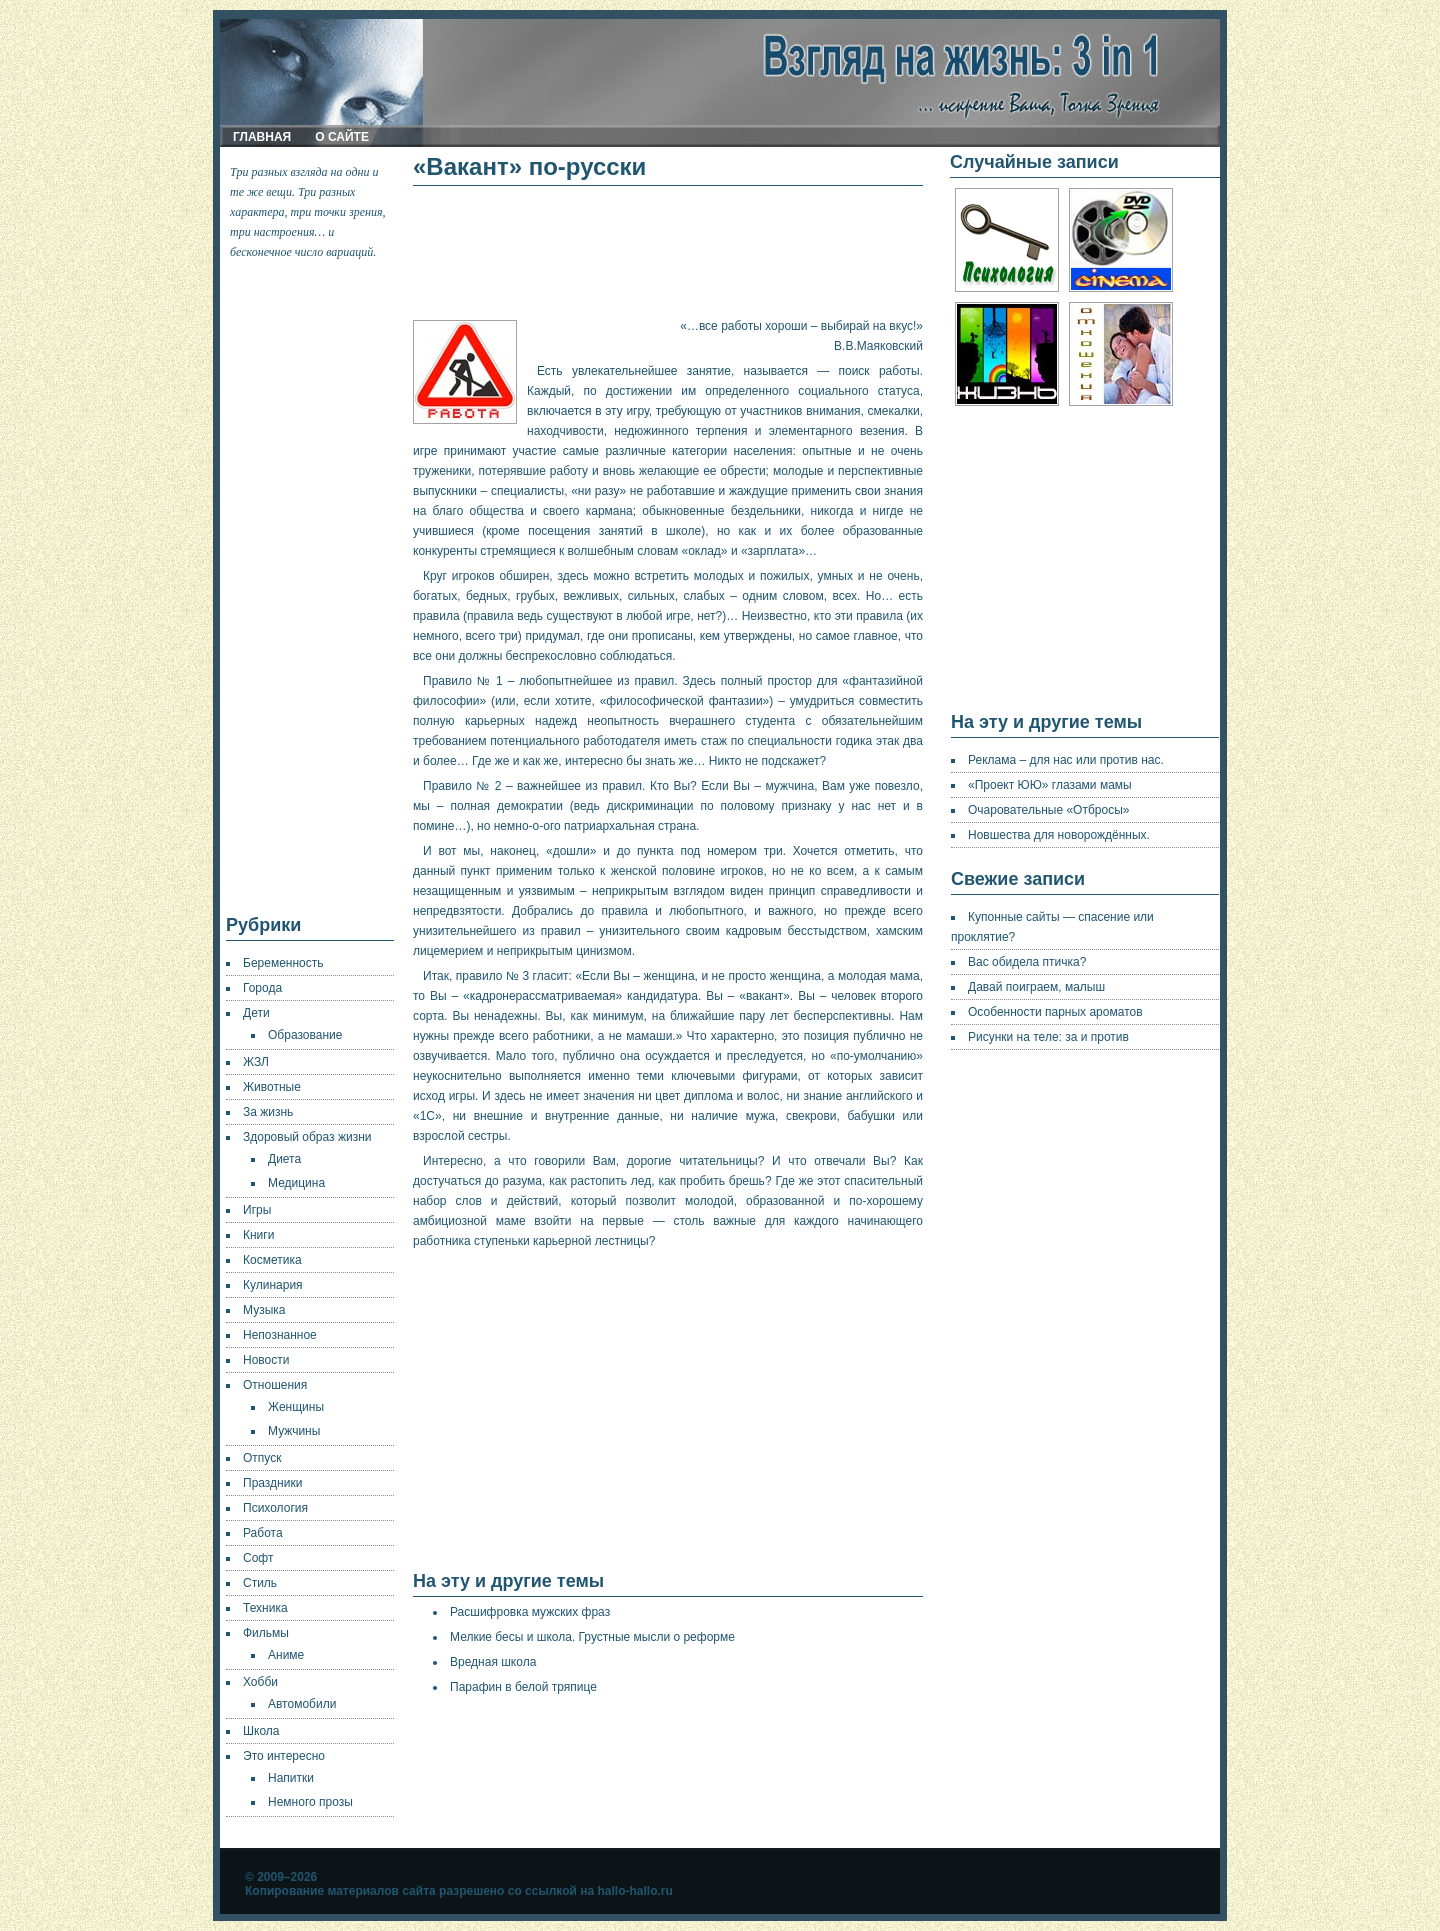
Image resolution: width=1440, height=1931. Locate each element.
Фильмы (266, 1633)
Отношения (275, 1385)
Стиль (260, 1583)
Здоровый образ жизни (307, 1137)
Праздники (272, 1483)
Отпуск (262, 1458)
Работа (263, 1533)
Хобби (260, 1682)
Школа (261, 1731)
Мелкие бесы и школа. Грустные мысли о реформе (592, 1637)
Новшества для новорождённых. (1059, 835)
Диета (284, 1159)
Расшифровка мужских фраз (530, 1612)
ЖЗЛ (256, 1062)
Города (262, 988)
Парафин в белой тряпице (523, 1687)
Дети (256, 1013)
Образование (305, 1035)
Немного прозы (310, 1802)
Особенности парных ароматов (1055, 1012)
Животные (272, 1087)
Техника (265, 1608)
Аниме (286, 1655)
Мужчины (294, 1431)
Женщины (296, 1407)
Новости (266, 1360)
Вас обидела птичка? (1027, 962)
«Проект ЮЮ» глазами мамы (1050, 785)
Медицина (296, 1183)
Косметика (272, 1260)
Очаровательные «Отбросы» (1048, 810)
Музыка (264, 1310)
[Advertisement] (311, 588)
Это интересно (284, 1756)
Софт (258, 1558)
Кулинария (273, 1285)
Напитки (291, 1778)
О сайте (342, 137)
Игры (257, 1210)
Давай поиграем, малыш (1036, 987)
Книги (258, 1235)
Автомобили (302, 1704)
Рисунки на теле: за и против (1048, 1037)
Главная (262, 137)
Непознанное (280, 1335)
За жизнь (268, 1112)
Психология (275, 1508)
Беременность (283, 963)
